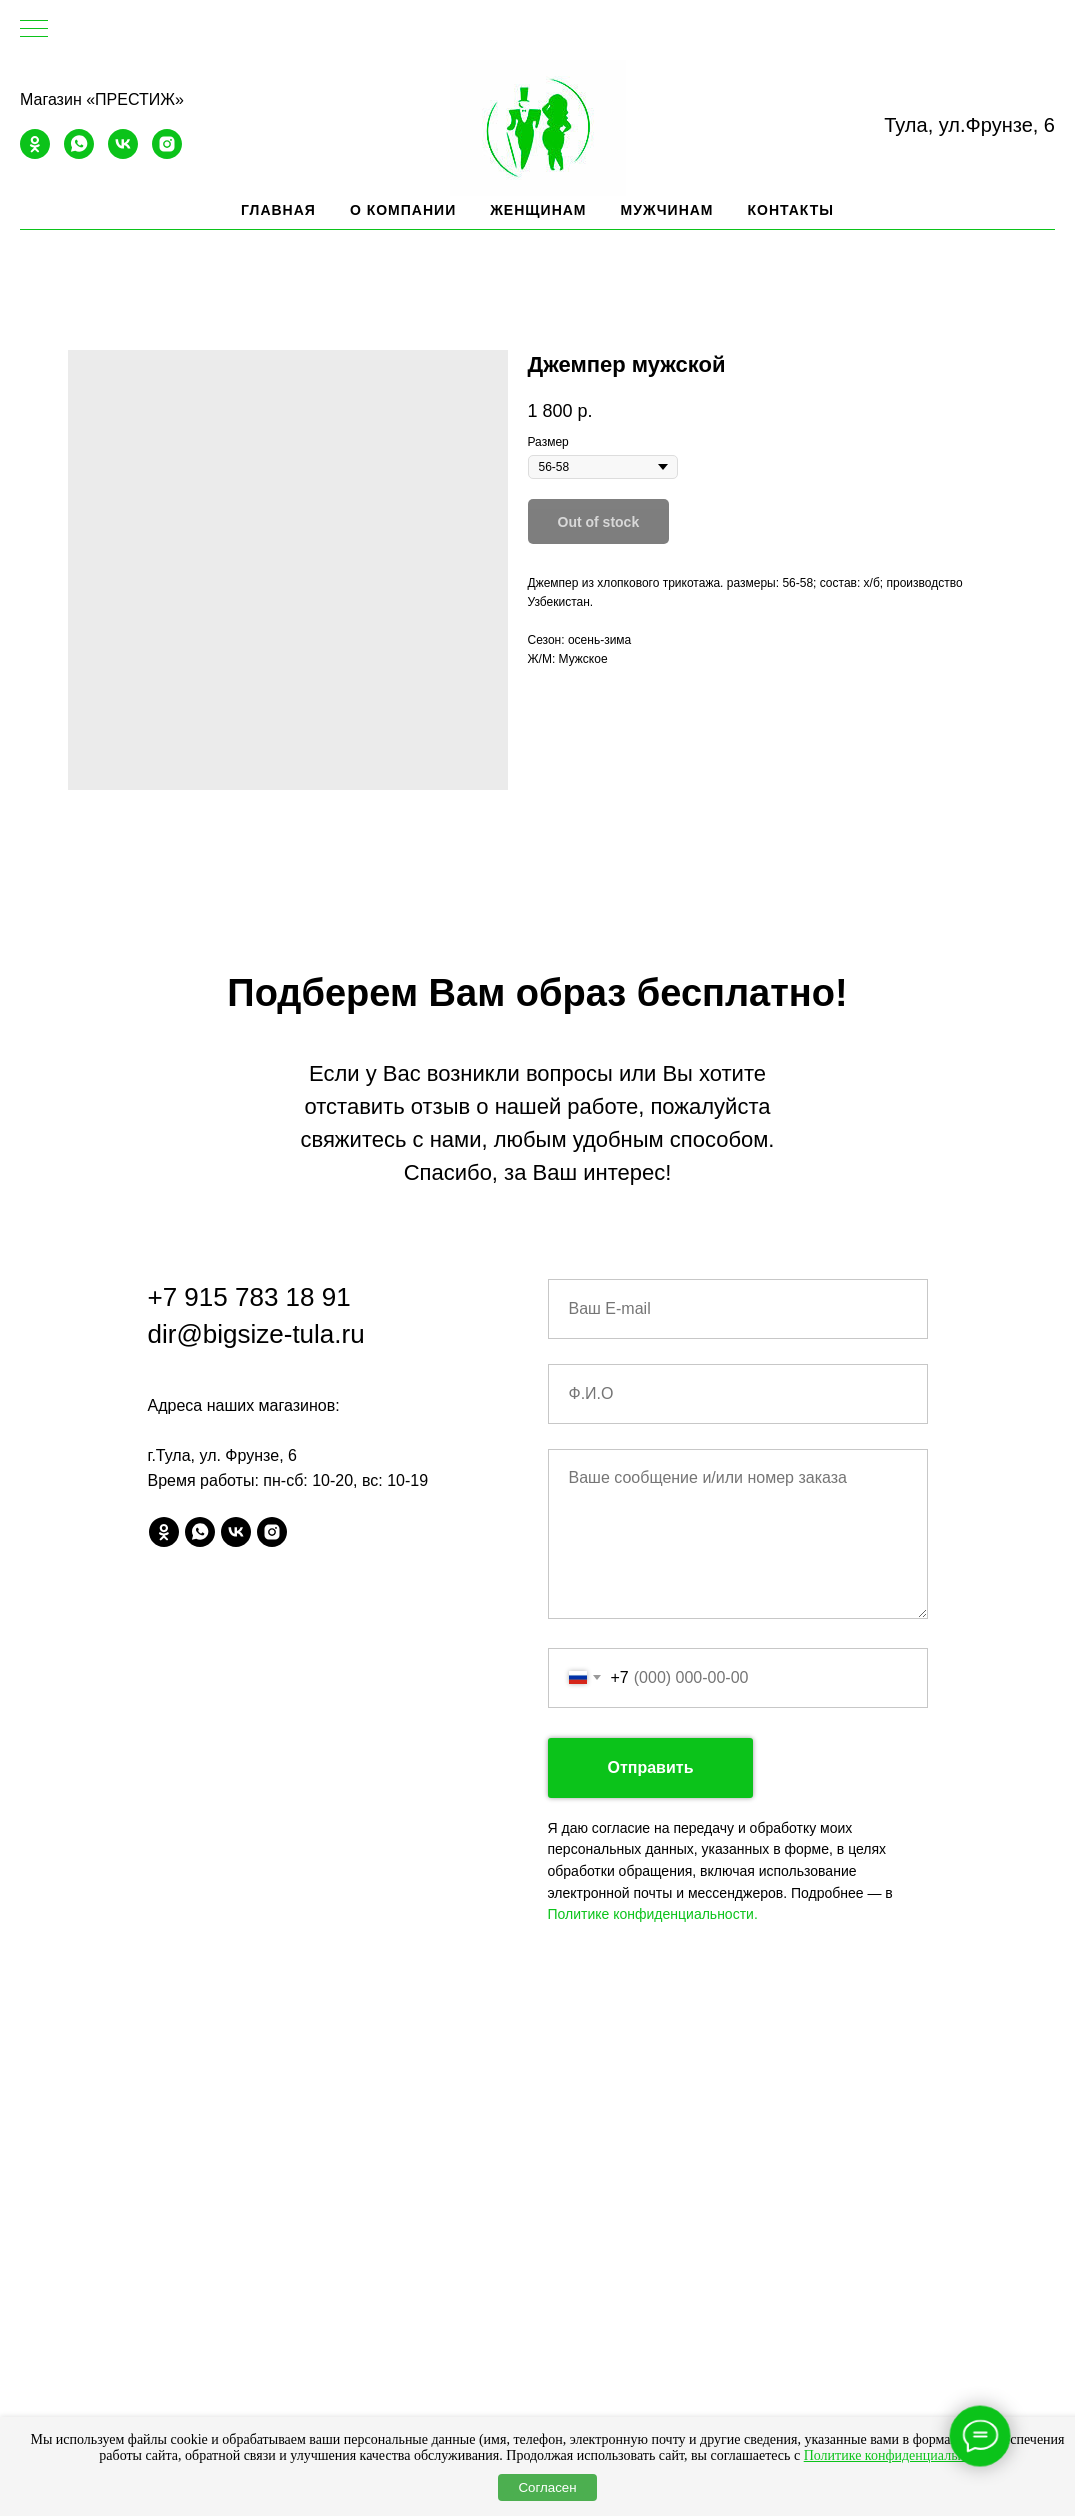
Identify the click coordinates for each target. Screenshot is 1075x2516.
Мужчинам (667, 210)
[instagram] (167, 153)
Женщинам (538, 210)
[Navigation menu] (34, 30)
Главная (278, 210)
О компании (403, 210)
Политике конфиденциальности (898, 2455)
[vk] (123, 153)
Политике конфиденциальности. (653, 1914)
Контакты (791, 210)
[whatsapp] (79, 153)
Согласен (547, 2487)
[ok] (35, 153)
